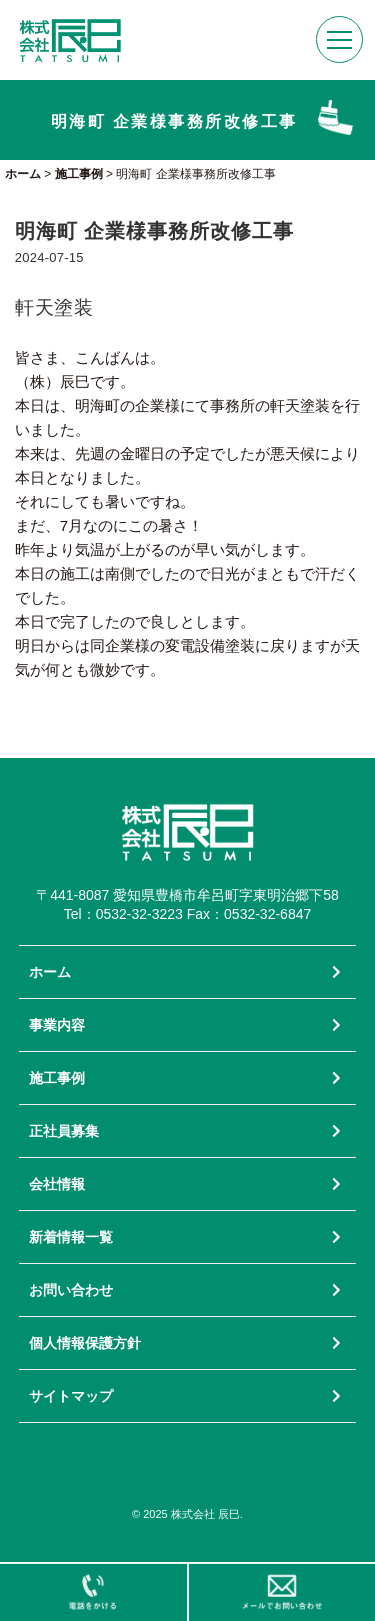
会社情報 (57, 1184)
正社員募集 (64, 1131)
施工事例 (57, 1078)
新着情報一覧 (71, 1237)
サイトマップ (71, 1396)
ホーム (50, 972)
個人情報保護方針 (85, 1343)
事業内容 (57, 1025)
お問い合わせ (71, 1290)
